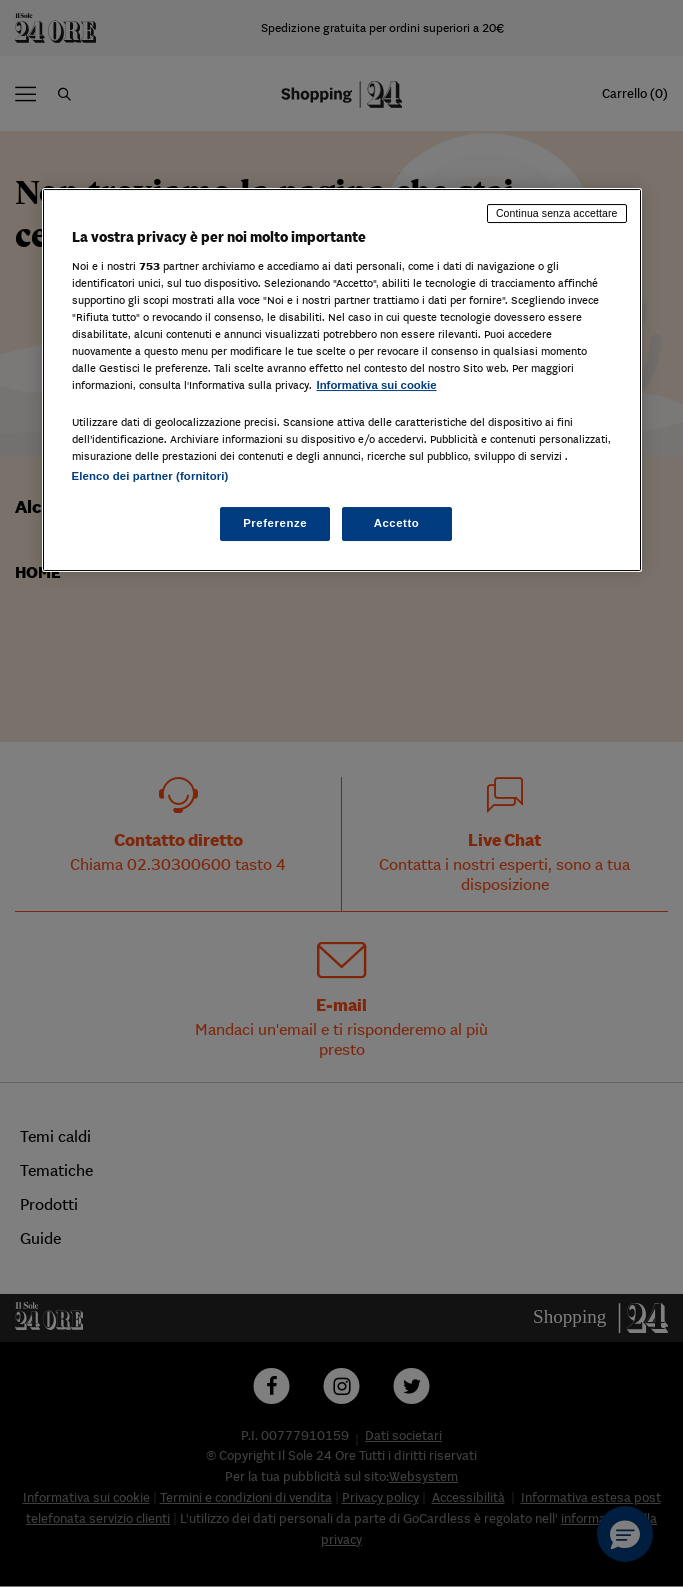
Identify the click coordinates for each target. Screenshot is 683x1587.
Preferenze (275, 523)
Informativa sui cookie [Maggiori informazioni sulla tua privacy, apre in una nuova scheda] (377, 385)
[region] (342, 380)
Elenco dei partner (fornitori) (150, 476)
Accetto (397, 523)
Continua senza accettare (557, 213)
